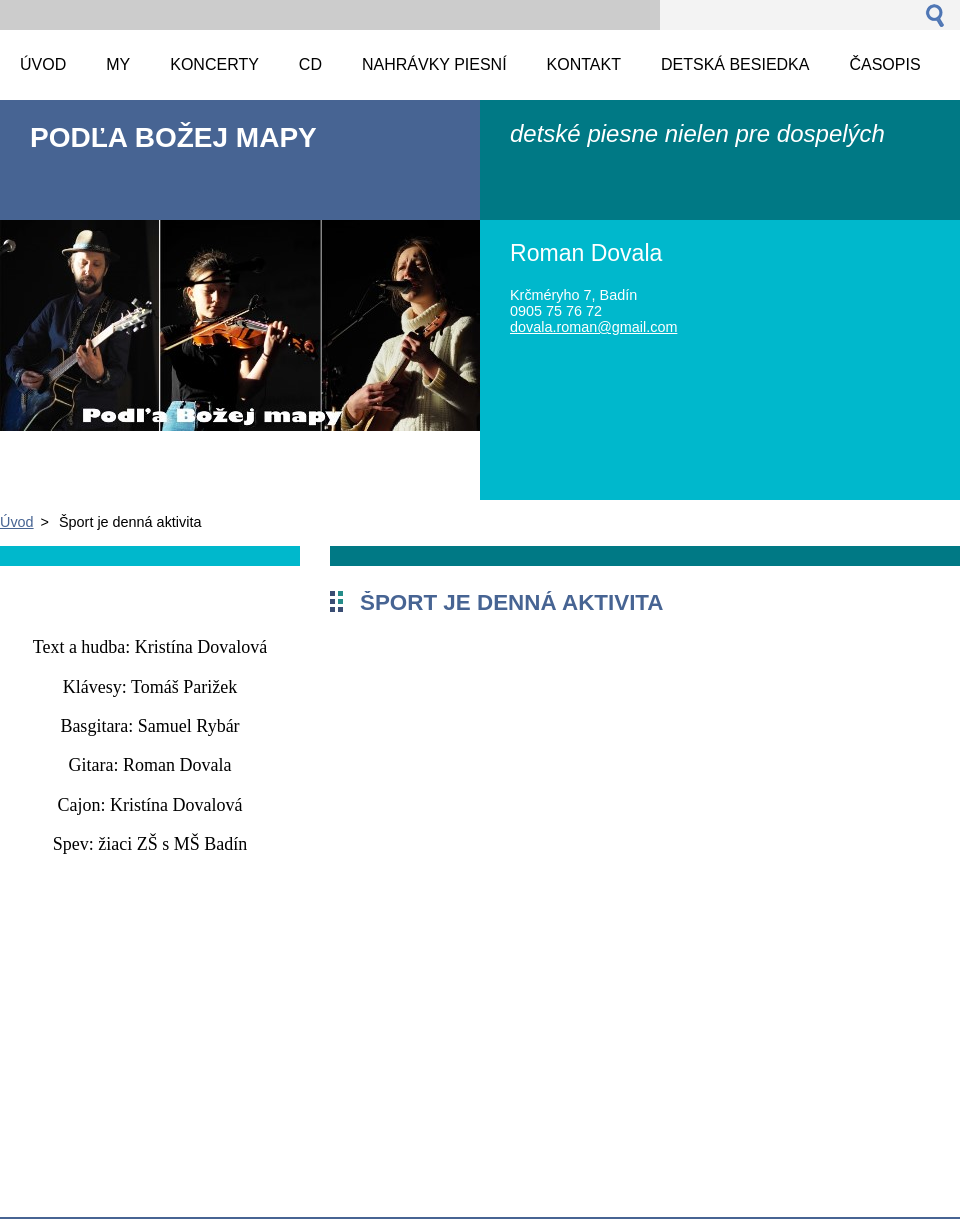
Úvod (17, 522)
